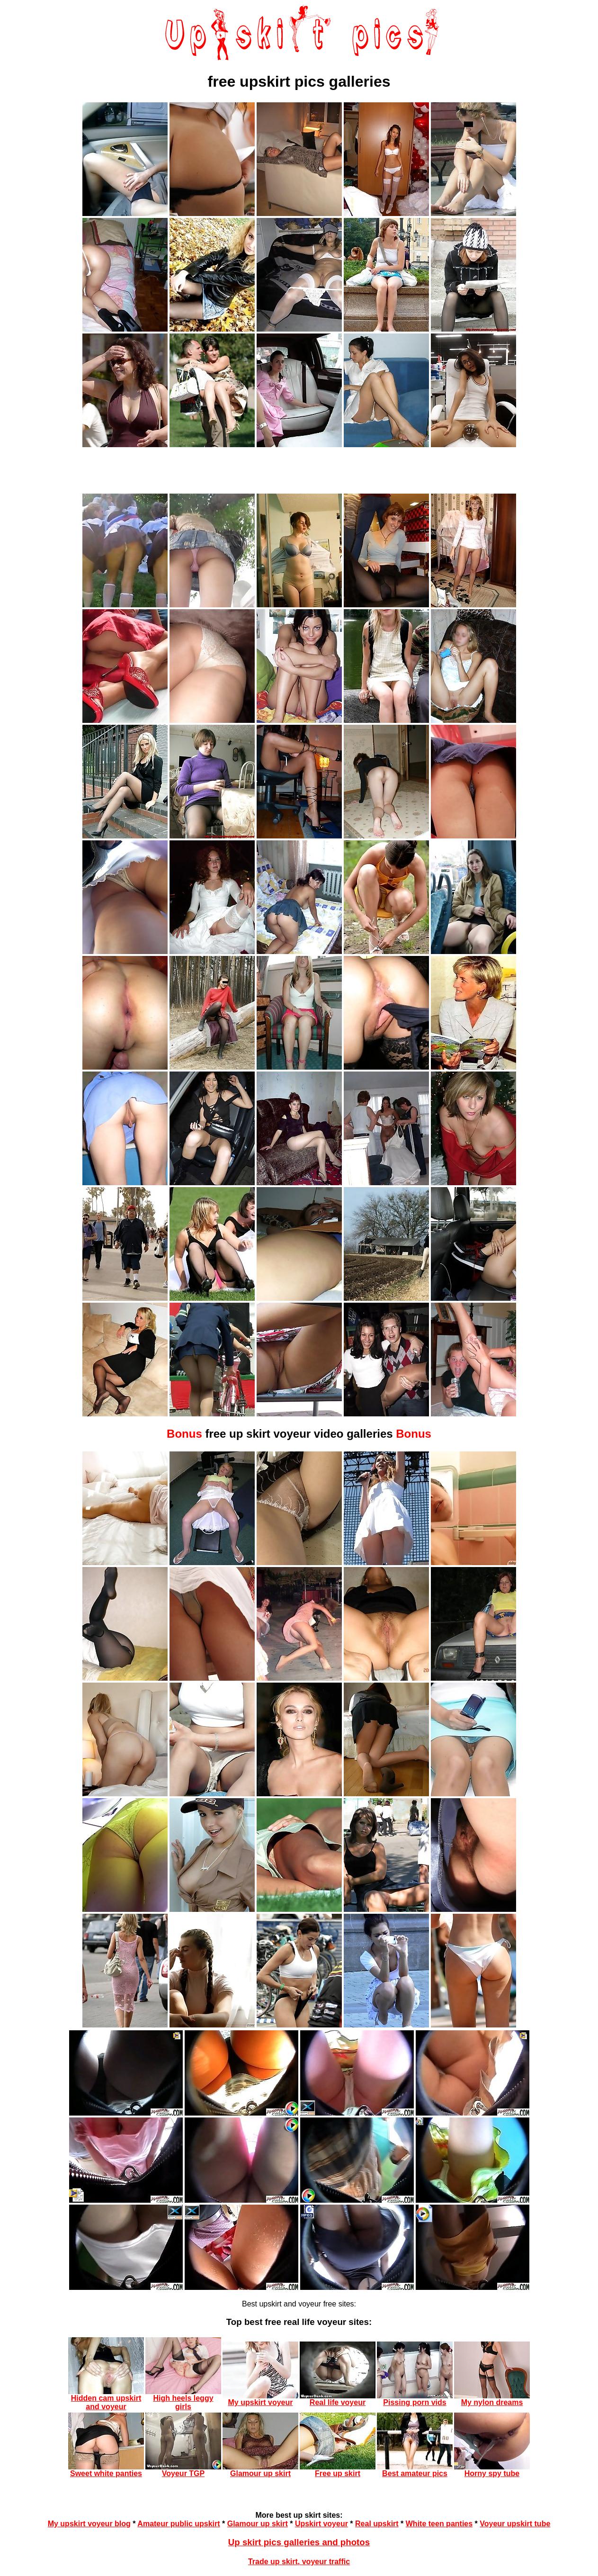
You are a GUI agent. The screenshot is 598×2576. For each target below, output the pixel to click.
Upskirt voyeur (321, 2524)
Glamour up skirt (257, 2524)
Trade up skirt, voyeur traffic (299, 2562)
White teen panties (439, 2524)
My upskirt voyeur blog (89, 2524)
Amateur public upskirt (178, 2524)
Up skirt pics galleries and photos (299, 2542)
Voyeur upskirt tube (515, 2524)
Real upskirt (377, 2524)
